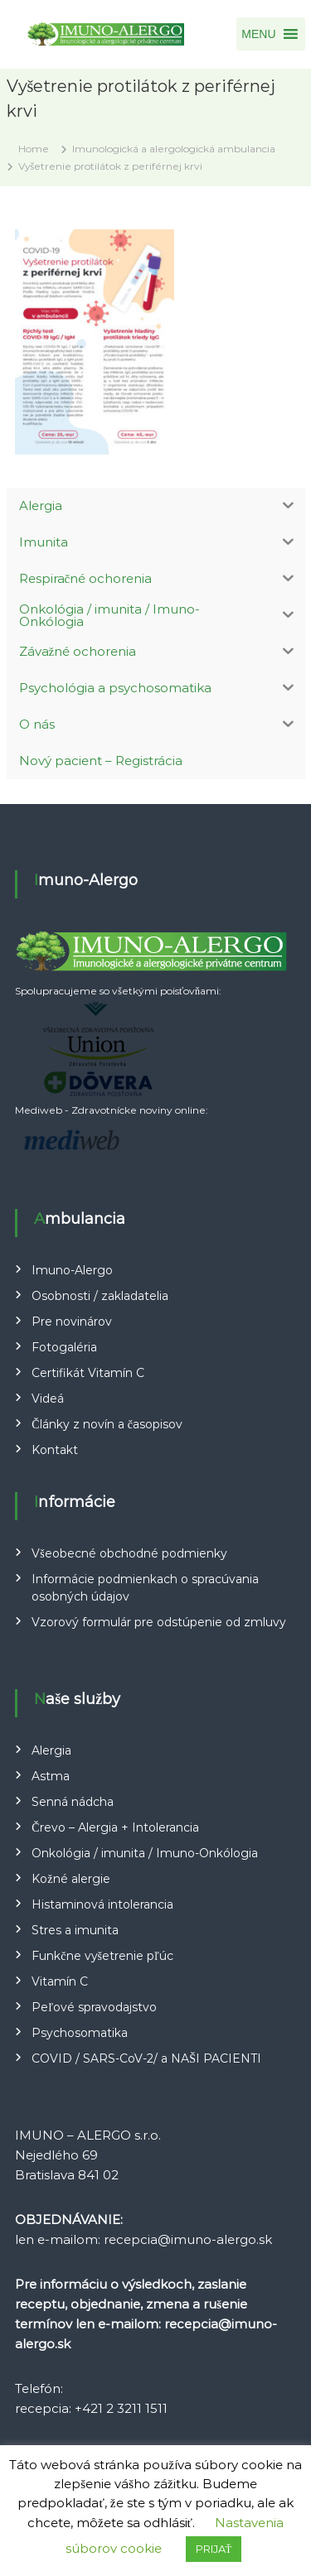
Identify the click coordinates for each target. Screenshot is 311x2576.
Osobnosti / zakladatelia (100, 1295)
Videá (48, 1398)
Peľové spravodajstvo (94, 2007)
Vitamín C (60, 1981)
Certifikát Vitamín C (88, 1372)
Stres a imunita (75, 1930)
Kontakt (55, 1449)
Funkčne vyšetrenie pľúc (102, 1955)
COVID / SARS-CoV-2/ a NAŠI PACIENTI (146, 2058)
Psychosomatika (80, 2032)
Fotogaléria (64, 1347)
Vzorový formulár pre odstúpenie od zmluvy (159, 1622)
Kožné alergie (70, 1878)
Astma (51, 1776)
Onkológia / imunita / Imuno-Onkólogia (145, 1853)
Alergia (51, 1750)
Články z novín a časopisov (107, 1424)
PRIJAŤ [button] (214, 2548)
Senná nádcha (73, 1801)
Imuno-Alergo (72, 1270)
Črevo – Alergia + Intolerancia (115, 1827)
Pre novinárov (72, 1321)
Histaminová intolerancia (102, 1904)
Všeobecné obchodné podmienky (129, 1553)
